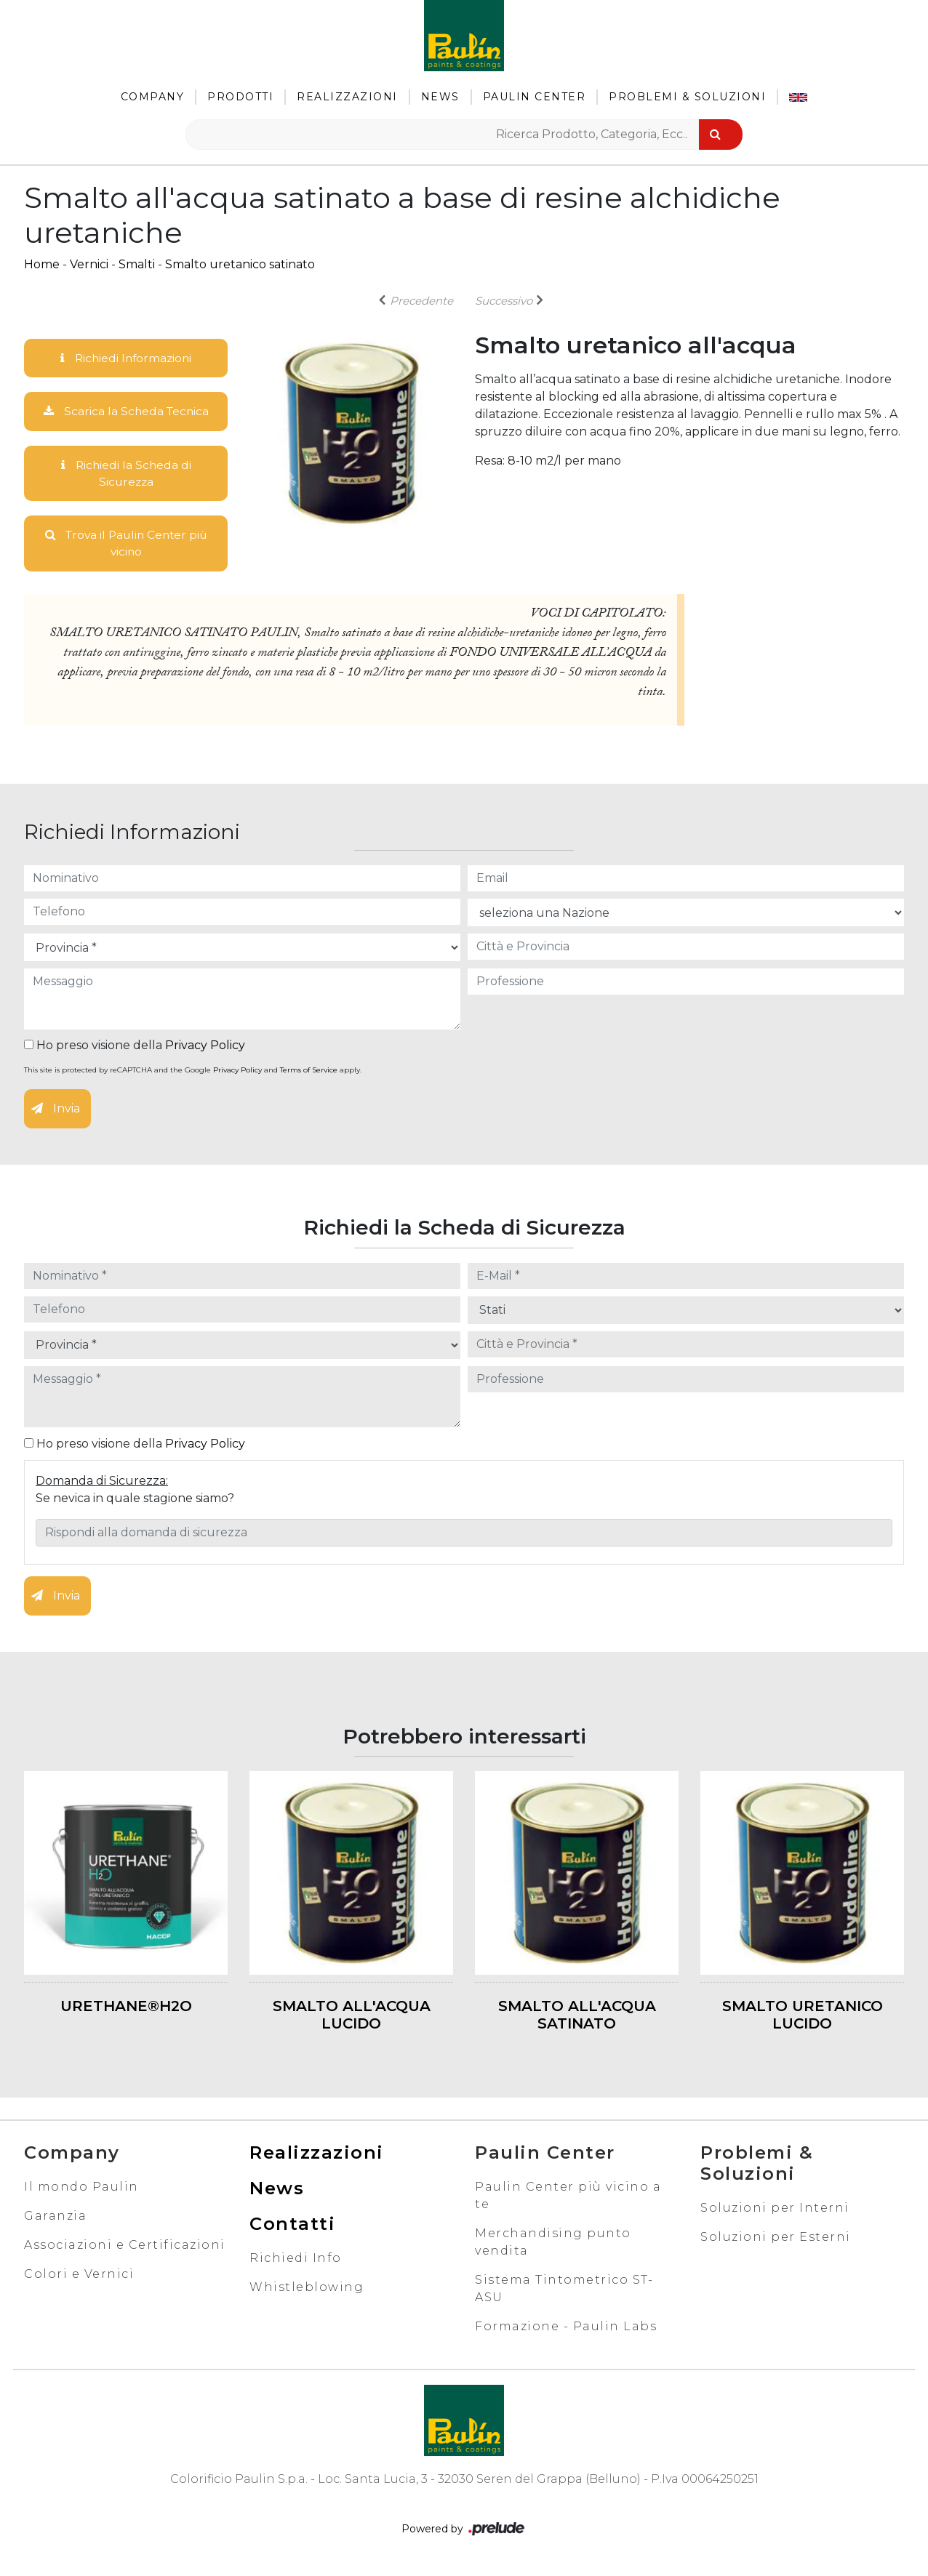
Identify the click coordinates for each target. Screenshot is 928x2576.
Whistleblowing (306, 2290)
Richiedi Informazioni (125, 358)
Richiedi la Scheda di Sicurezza (126, 474)
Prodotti (240, 96)
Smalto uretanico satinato (240, 264)
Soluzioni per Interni (774, 2211)
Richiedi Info (295, 2261)
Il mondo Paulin (81, 2189)
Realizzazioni (347, 96)
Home (42, 264)
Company (153, 96)
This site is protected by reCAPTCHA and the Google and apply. (192, 1073)
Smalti (137, 264)
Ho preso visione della (134, 1049)
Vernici (89, 264)
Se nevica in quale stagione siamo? (135, 1501)
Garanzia (55, 2219)
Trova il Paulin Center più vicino (126, 545)
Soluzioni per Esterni (775, 2240)
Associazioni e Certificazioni (124, 2248)
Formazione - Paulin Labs (566, 2329)
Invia (55, 1112)
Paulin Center (534, 96)
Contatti (292, 2226)
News (440, 96)
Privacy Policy (205, 1049)
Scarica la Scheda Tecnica (125, 412)
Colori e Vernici (79, 2277)
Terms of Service (308, 1073)
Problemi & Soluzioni (687, 96)
